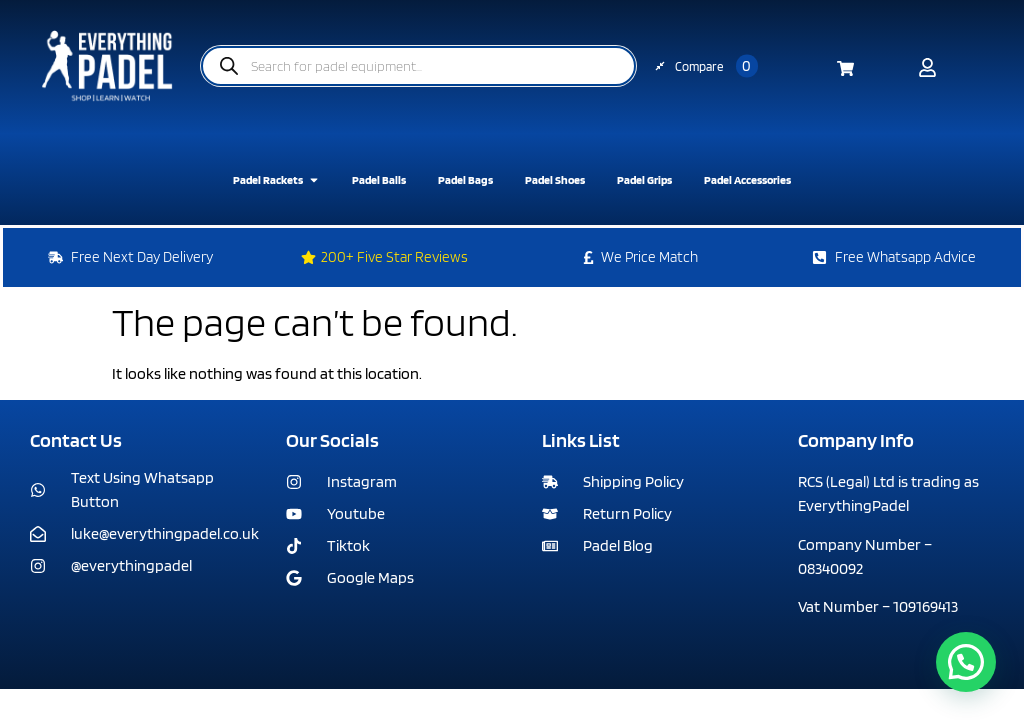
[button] (966, 662)
